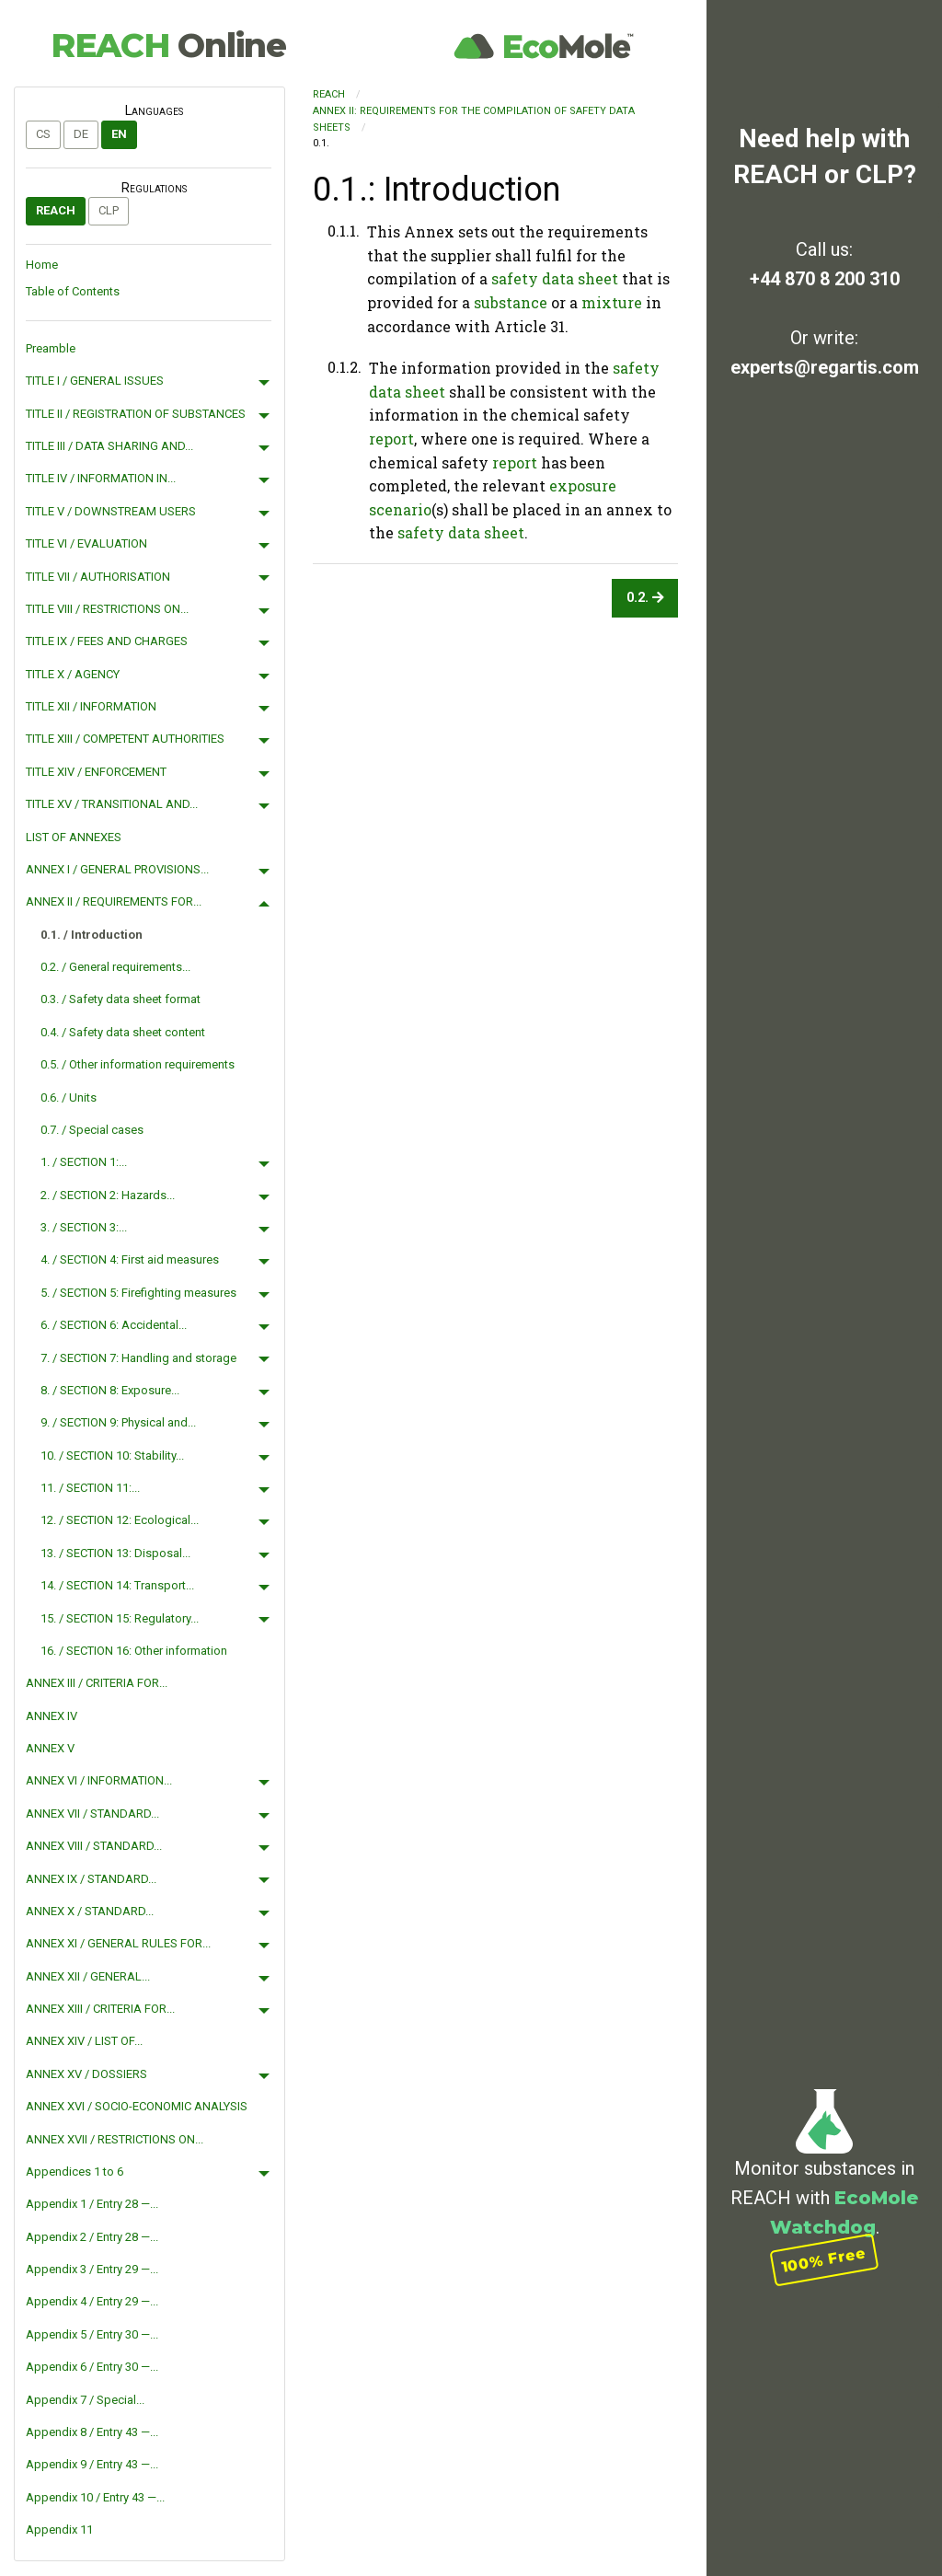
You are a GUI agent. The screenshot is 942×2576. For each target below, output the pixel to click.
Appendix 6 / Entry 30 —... (92, 2367)
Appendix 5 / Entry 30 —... (92, 2334)
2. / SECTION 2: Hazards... (107, 1195)
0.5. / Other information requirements (137, 1064)
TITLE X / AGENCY (73, 674)
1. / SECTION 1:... (83, 1162)
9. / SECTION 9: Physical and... (118, 1422)
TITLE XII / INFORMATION (91, 706)
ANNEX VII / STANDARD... (92, 1813)
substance (510, 302)
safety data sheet (554, 278)
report (391, 438)
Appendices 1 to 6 (74, 2171)
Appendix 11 (59, 2529)
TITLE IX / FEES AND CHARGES (107, 641)
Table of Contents (73, 291)
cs (43, 134)
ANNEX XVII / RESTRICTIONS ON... (114, 2139)
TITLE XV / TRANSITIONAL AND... (112, 804)
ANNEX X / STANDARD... (90, 1911)
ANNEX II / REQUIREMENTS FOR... (113, 901)
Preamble (50, 348)
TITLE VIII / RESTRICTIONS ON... (107, 609)
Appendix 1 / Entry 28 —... (92, 2204)
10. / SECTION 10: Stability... (112, 1455)
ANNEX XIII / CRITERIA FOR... (100, 2009)
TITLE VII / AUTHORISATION (98, 576)
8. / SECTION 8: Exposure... (109, 1390)
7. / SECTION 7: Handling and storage (138, 1358)
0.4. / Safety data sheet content (122, 1032)
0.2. (645, 598)
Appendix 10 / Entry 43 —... (95, 2497)
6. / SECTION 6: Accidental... (113, 1325)
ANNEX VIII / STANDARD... (94, 1846)
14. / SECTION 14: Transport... (117, 1585)
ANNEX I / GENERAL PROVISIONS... (117, 869)
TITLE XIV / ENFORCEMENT (96, 772)
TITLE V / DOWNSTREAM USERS (111, 511)
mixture (611, 302)
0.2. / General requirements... (115, 967)
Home (42, 264)
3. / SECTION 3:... (83, 1227)
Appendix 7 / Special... (85, 2400)
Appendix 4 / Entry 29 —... (92, 2301)
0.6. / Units (68, 1097)
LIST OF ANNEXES (73, 837)
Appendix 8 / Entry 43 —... (92, 2432)
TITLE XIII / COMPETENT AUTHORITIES (125, 738)
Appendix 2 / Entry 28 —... (92, 2237)
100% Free (824, 2260)
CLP (108, 210)
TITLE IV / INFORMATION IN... (101, 478)
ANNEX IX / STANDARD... (91, 1879)
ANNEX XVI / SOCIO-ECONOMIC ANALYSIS (136, 2106)
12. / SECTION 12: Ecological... (119, 1520)
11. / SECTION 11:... (90, 1488)
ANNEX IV (51, 1716)
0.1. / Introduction (91, 934)
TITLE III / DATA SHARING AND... (109, 446)
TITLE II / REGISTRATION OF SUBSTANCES (136, 414)
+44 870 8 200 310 (825, 279)
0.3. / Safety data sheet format (120, 999)
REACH (168, 45)
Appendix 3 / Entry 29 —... (92, 2269)
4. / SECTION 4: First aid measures (129, 1259)
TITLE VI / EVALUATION (86, 543)
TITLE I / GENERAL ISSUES (95, 380)
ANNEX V (50, 1748)
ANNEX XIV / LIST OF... (84, 2041)
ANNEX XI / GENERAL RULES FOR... (118, 1943)
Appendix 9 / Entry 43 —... (92, 2464)
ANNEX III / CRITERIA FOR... (96, 1683)
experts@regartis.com (824, 367)
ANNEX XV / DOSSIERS (86, 2074)
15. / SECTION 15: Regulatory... (119, 1618)
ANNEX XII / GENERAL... (88, 1976)
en (119, 134)
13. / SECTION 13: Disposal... (115, 1553)
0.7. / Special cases (92, 1130)
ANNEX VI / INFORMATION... (99, 1780)
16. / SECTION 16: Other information (133, 1651)
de (81, 134)
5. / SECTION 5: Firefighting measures (138, 1293)
